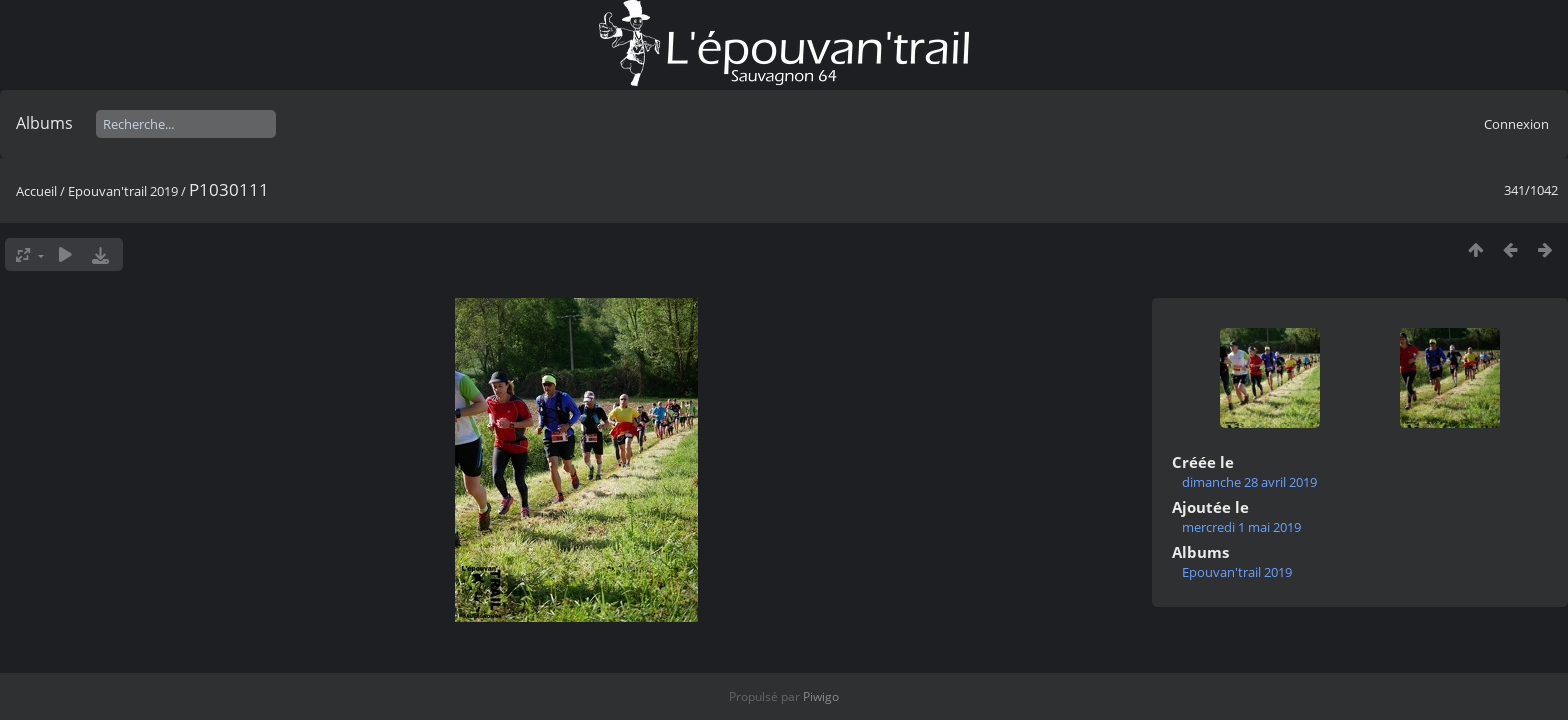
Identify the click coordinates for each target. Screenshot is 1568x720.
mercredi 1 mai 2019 (1241, 527)
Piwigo (821, 696)
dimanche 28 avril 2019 (1249, 482)
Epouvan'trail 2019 (123, 191)
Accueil (36, 191)
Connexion (1516, 124)
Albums (44, 123)
